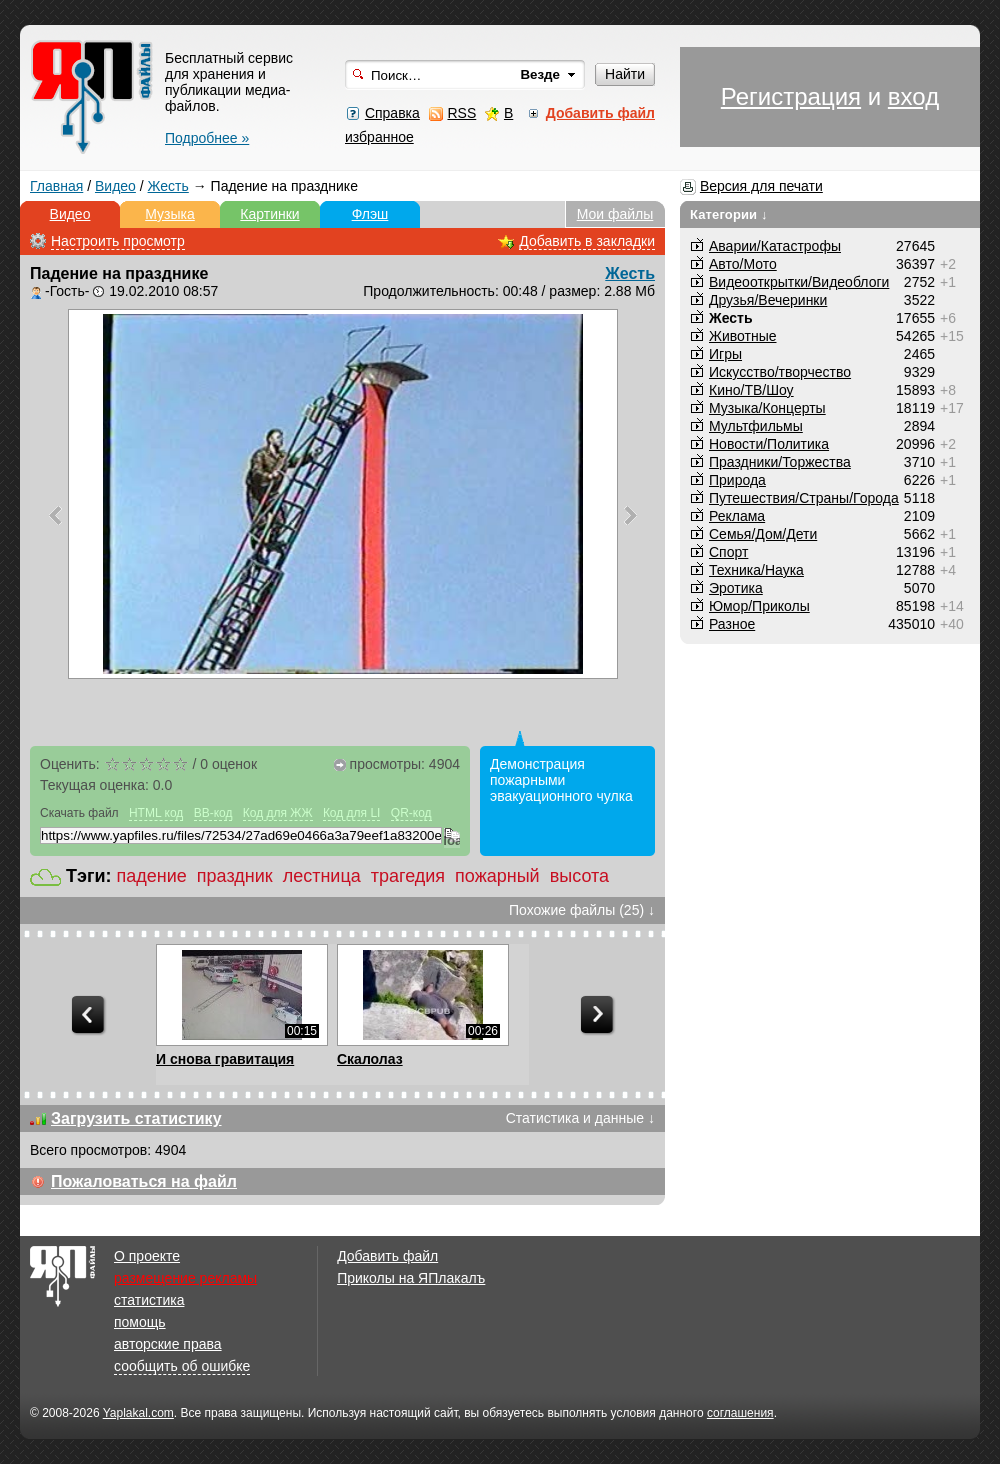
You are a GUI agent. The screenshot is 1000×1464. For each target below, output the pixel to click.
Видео (115, 186)
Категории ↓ (729, 214)
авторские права (168, 1344)
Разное (732, 624)
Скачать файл (79, 813)
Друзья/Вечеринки (768, 300)
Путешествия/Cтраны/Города (804, 498)
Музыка (170, 214)
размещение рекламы (185, 1278)
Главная (56, 186)
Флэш (370, 214)
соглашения (740, 1413)
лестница (322, 876)
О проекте (147, 1256)
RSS (461, 113)
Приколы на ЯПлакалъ (411, 1278)
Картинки (269, 214)
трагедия (408, 876)
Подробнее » (207, 138)
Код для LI (352, 813)
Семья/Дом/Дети (763, 534)
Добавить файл (387, 1256)
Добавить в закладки (587, 241)
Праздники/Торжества (780, 462)
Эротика (736, 588)
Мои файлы (615, 214)
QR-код (411, 813)
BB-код (213, 813)
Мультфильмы (756, 426)
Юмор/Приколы (759, 606)
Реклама (737, 516)
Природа (737, 480)
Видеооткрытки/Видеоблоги (799, 282)
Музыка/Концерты (767, 408)
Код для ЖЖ (278, 813)
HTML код (156, 813)
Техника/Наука (756, 570)
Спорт (728, 552)
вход (913, 96)
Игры (725, 354)
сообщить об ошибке (182, 1366)
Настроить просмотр (118, 241)
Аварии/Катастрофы (775, 246)
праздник (235, 876)
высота (579, 876)
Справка (392, 113)
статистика (149, 1300)
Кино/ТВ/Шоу (751, 390)
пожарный (497, 876)
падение (152, 876)
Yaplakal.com (138, 1413)
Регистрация (791, 96)
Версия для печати (761, 186)
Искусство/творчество (780, 372)
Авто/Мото (743, 264)
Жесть (168, 186)
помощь (140, 1322)
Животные (743, 336)
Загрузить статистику (136, 1118)
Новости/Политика (769, 444)
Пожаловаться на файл (144, 1181)
